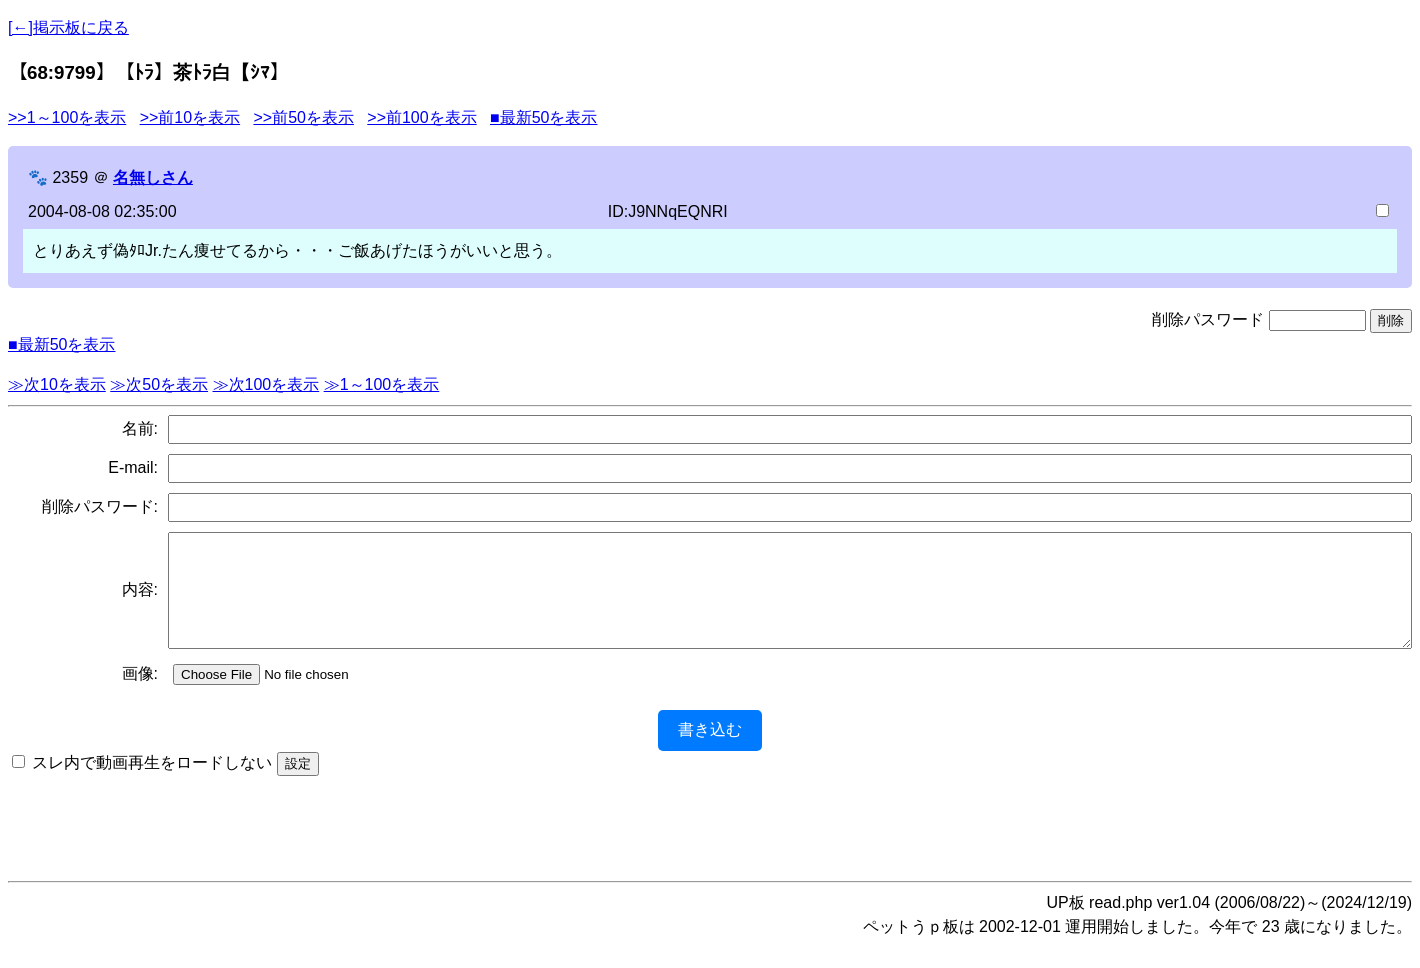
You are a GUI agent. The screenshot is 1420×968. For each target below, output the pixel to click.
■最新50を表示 (543, 117)
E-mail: (133, 467)
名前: (140, 428)
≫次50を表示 (159, 384)
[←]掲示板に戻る (68, 27)
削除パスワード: (100, 506)
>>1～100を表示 (67, 117)
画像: (140, 694)
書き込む (710, 750)
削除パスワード (1208, 319)
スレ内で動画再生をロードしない (152, 783)
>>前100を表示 (421, 117)
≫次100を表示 (266, 384)
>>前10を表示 (190, 117)
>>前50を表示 (303, 117)
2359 (70, 177)
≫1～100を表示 (382, 384)
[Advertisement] (710, 842)
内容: (140, 600)
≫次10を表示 (57, 384)
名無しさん (153, 177)
